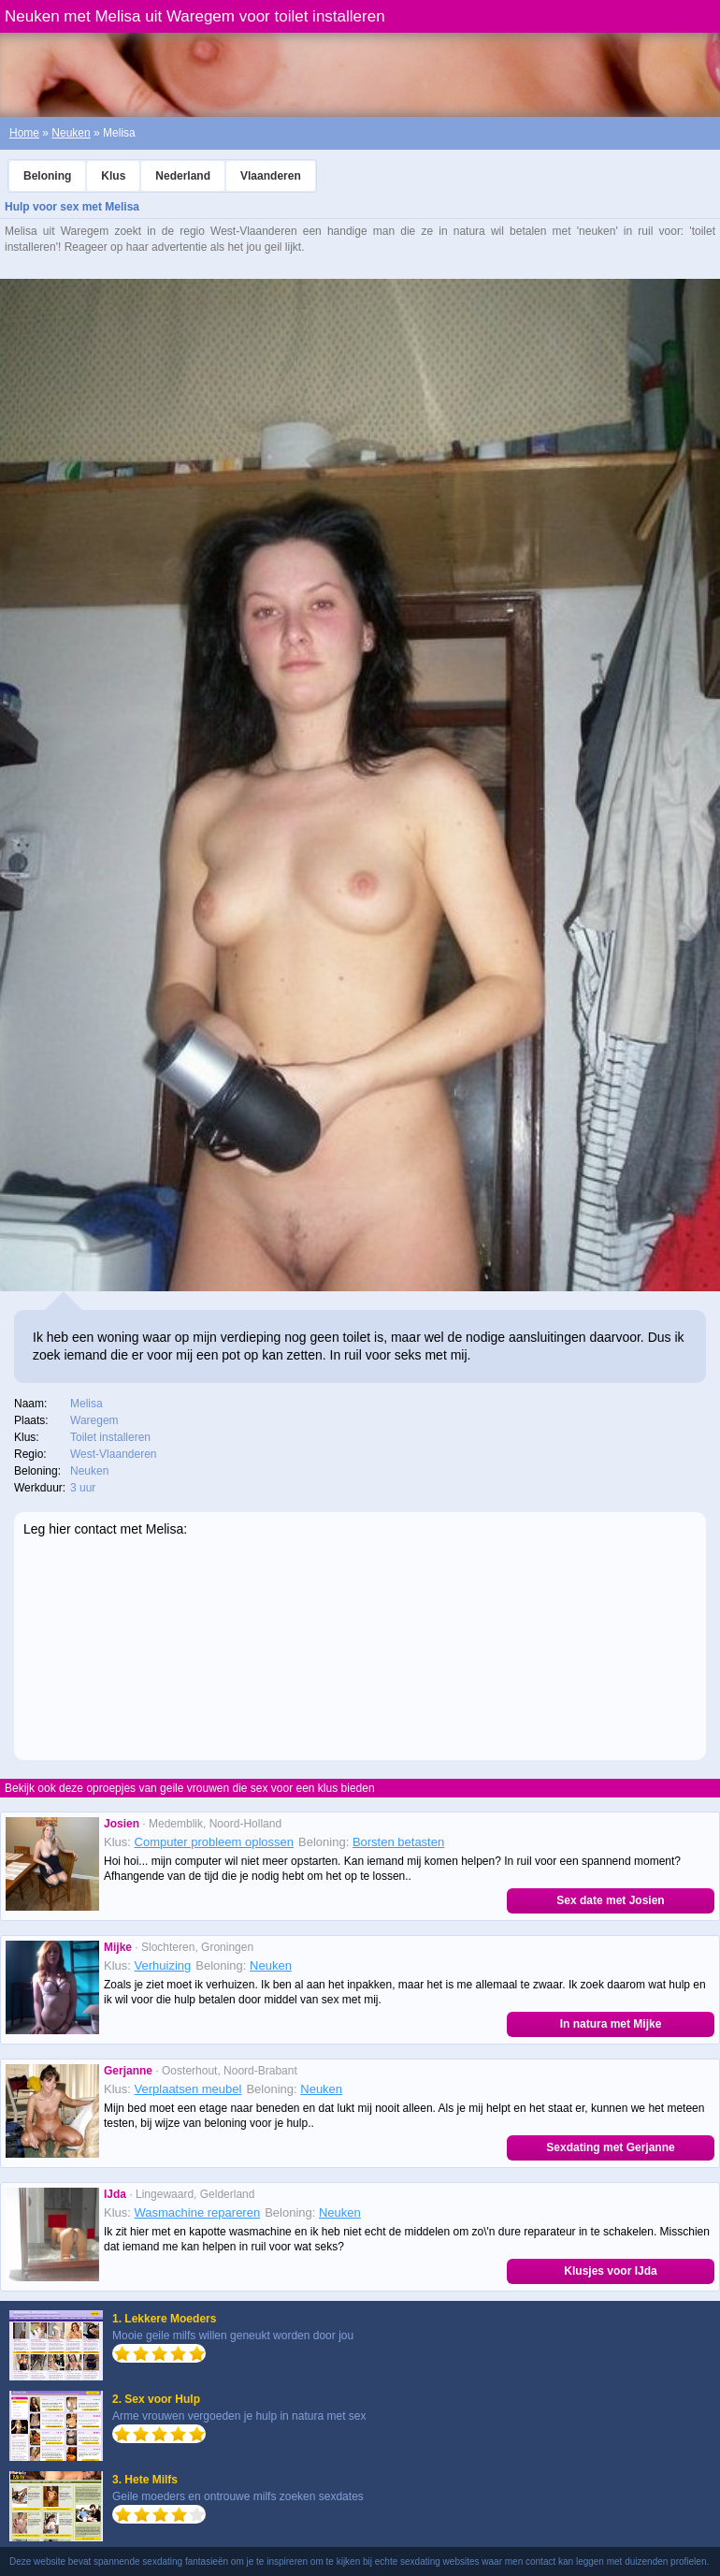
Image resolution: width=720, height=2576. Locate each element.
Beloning (47, 175)
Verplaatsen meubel (188, 2089)
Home (24, 132)
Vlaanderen (270, 175)
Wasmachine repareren (198, 2212)
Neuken (70, 132)
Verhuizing (163, 1965)
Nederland (182, 175)
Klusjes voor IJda (610, 2271)
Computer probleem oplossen (215, 1842)
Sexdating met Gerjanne (610, 2147)
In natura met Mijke (611, 2023)
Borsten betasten (398, 1842)
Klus (113, 175)
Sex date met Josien (610, 1900)
